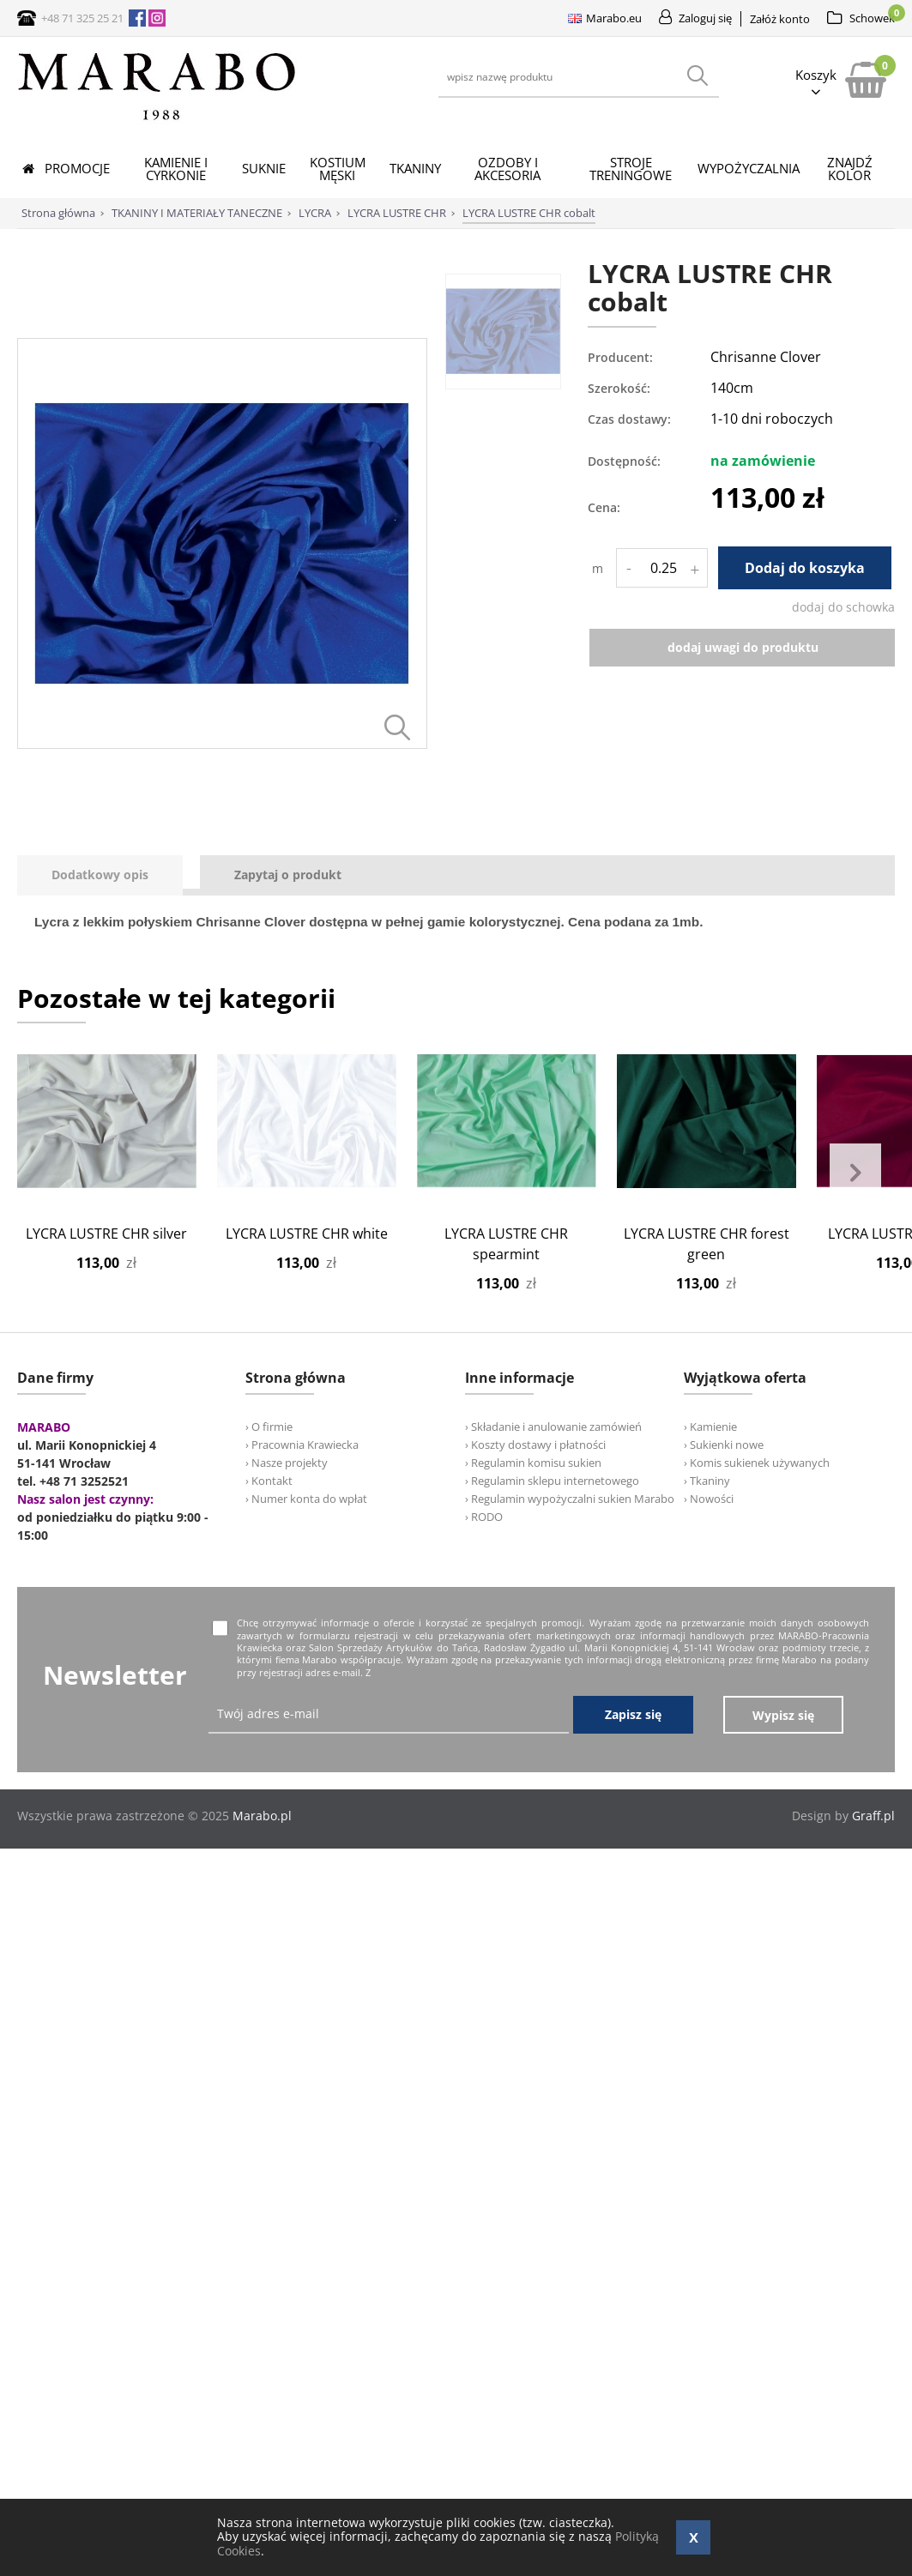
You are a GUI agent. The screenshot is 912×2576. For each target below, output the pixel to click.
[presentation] (100, 875)
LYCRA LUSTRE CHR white (307, 1233)
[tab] (108, 875)
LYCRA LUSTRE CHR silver (106, 1233)
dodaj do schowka (843, 607)
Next (855, 1173)
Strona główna (58, 212)
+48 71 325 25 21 (82, 18)
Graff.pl (873, 1815)
